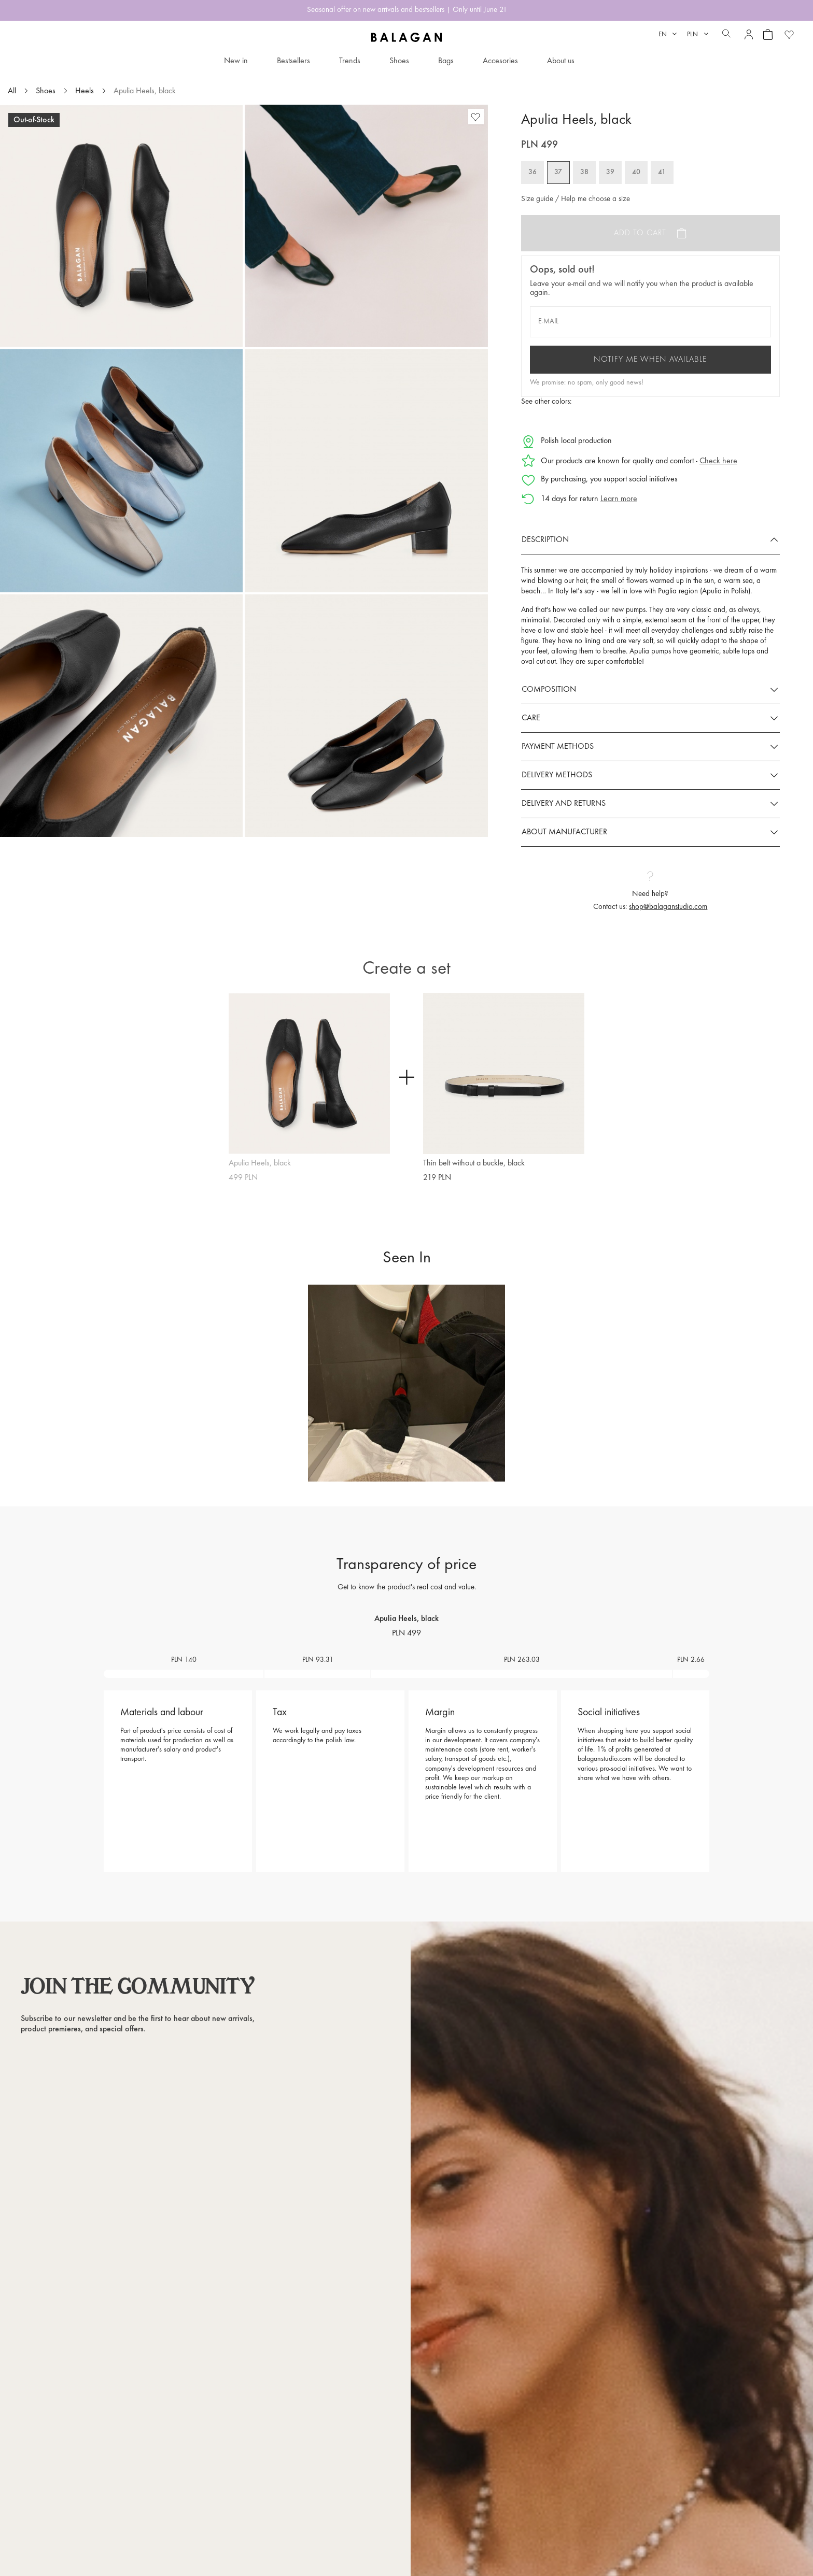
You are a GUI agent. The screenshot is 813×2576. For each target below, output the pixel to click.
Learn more (618, 499)
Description (545, 540)
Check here (718, 461)
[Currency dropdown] (697, 34)
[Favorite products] (789, 34)
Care (531, 718)
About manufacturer (564, 832)
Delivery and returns (564, 804)
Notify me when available (650, 359)
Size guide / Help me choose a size (575, 199)
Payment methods (558, 747)
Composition (549, 690)
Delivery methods (557, 775)
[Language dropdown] (667, 34)
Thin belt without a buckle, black (474, 1163)
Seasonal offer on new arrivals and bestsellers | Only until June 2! (406, 10)
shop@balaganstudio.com (668, 907)
